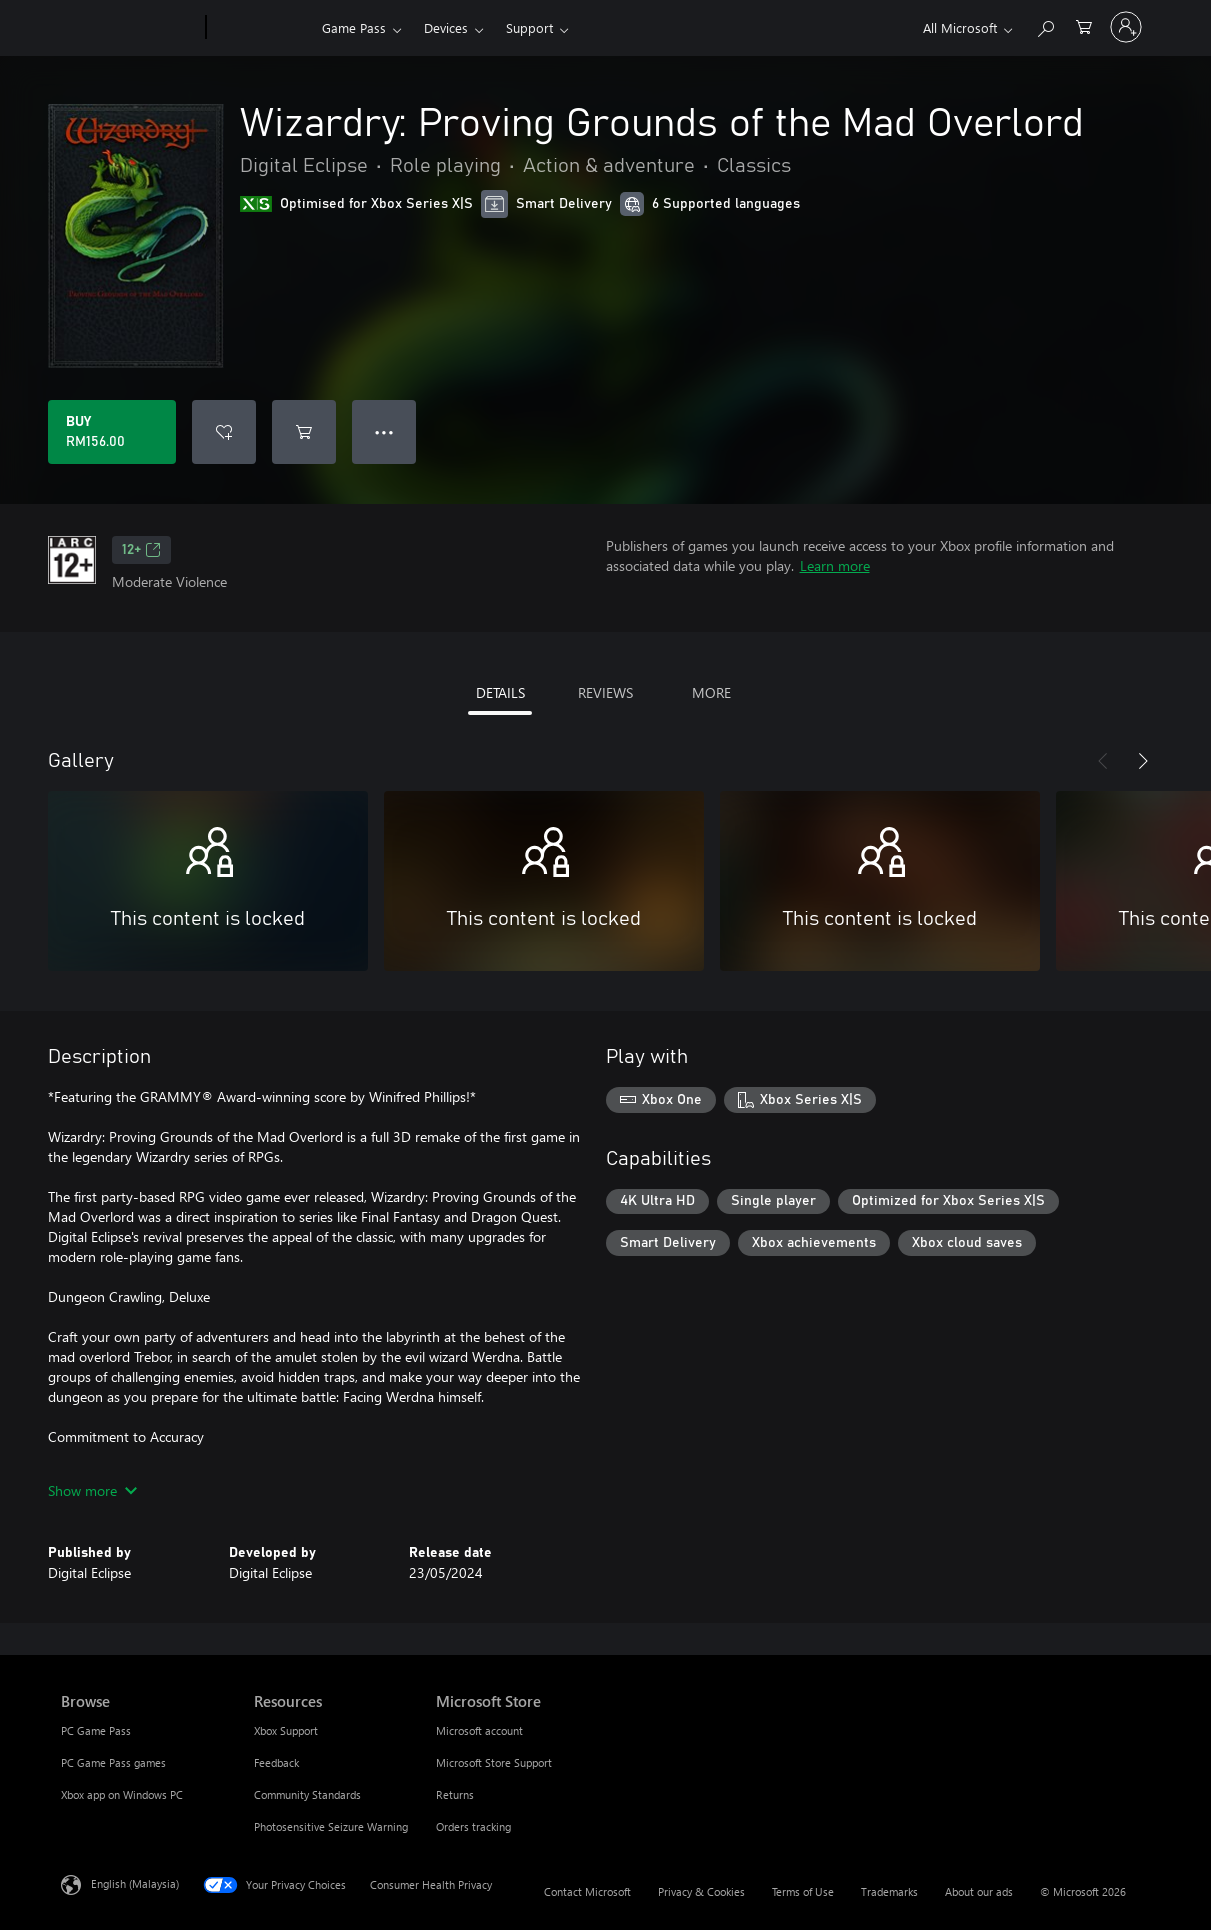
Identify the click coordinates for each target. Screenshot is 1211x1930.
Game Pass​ (354, 27)
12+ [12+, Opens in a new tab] (141, 550)
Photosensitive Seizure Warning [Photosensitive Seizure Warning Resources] (331, 1826)
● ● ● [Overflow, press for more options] (384, 431)
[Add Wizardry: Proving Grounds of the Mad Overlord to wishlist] (224, 432)
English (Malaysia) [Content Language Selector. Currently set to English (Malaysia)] (135, 1883)
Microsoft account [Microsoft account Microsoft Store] (479, 1730)
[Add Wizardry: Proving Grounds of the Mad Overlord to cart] (304, 432)
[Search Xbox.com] (1045, 25)
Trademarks (889, 1891)
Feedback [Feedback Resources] (276, 1762)
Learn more (835, 565)
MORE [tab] (711, 692)
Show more (92, 1490)
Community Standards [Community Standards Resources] (307, 1794)
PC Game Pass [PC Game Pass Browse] (96, 1730)
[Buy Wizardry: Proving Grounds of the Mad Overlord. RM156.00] (112, 432)
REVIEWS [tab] (605, 692)
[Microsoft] (129, 28)
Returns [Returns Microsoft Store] (455, 1794)
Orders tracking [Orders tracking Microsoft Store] (473, 1826)
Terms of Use (803, 1891)
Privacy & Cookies (701, 1891)
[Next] (1143, 761)
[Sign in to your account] (1126, 27)
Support (529, 27)
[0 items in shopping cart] (1084, 25)
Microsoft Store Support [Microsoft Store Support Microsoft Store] (494, 1762)
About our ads (979, 1891)
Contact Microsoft (587, 1891)
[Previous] (1103, 761)
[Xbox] (261, 28)
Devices (446, 27)
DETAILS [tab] (500, 692)
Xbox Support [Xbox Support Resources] (286, 1730)
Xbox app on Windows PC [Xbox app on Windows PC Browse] (122, 1794)
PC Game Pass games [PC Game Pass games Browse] (113, 1762)
